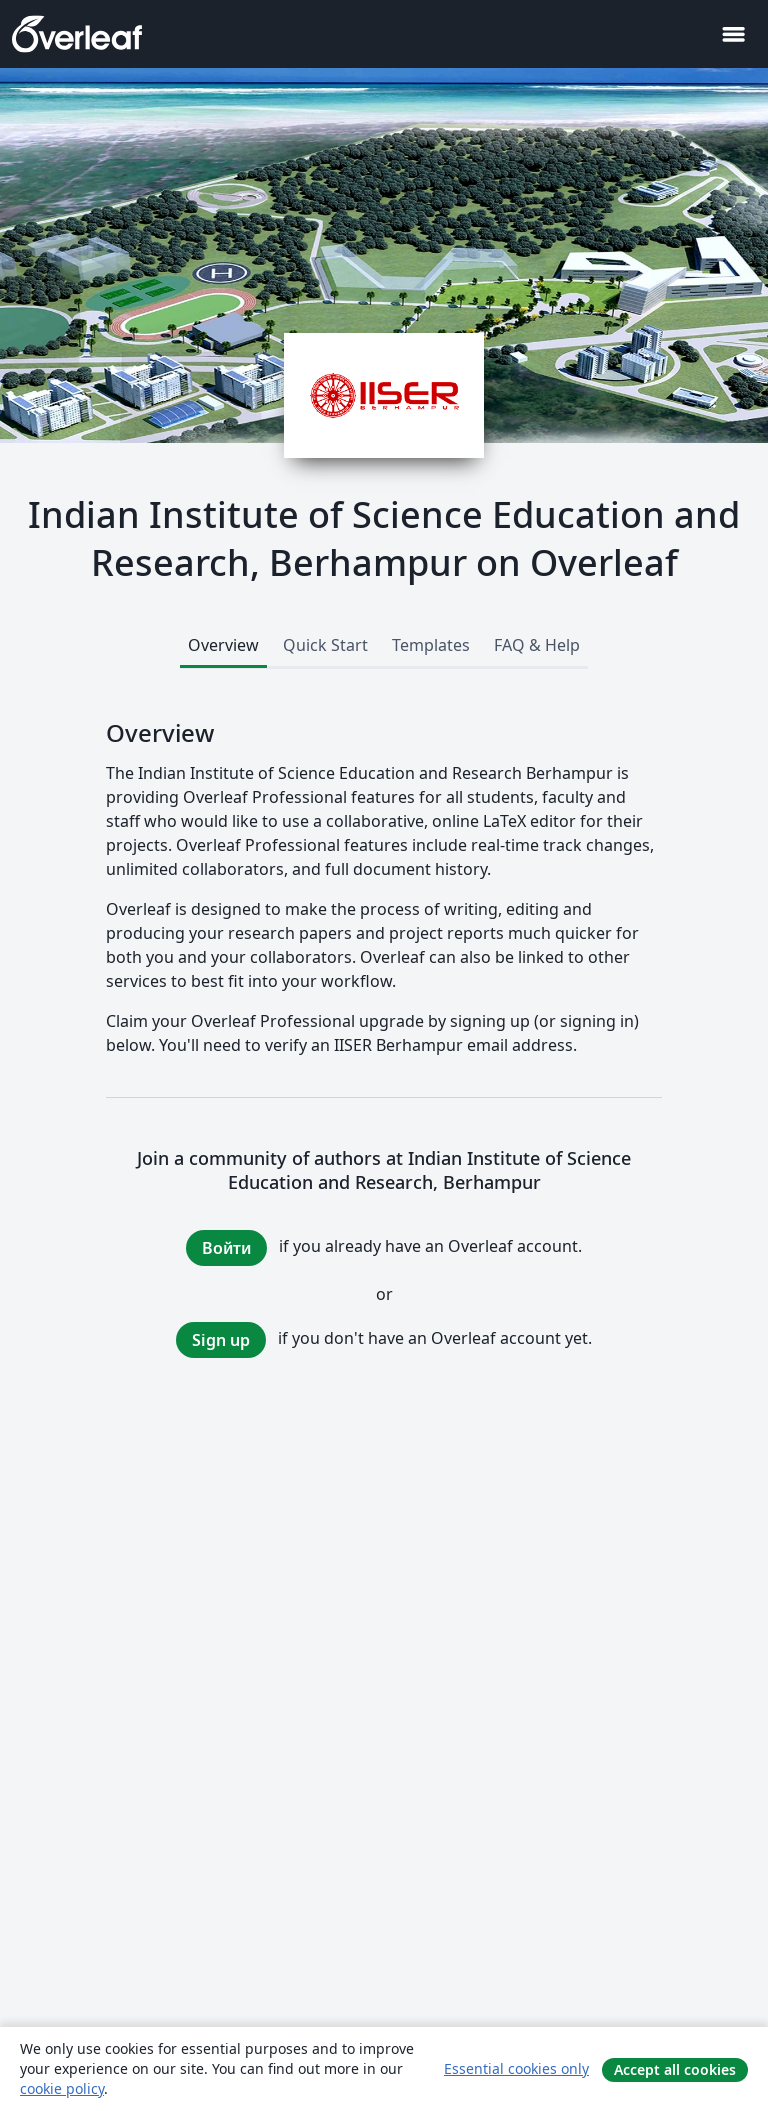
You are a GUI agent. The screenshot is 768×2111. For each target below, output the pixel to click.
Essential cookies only (516, 2068)
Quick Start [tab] (325, 645)
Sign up (221, 1340)
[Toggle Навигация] (733, 34)
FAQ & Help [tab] (537, 645)
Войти (226, 1248)
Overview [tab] (223, 645)
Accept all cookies (675, 2069)
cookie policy (62, 2088)
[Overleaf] (77, 34)
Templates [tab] (431, 645)
